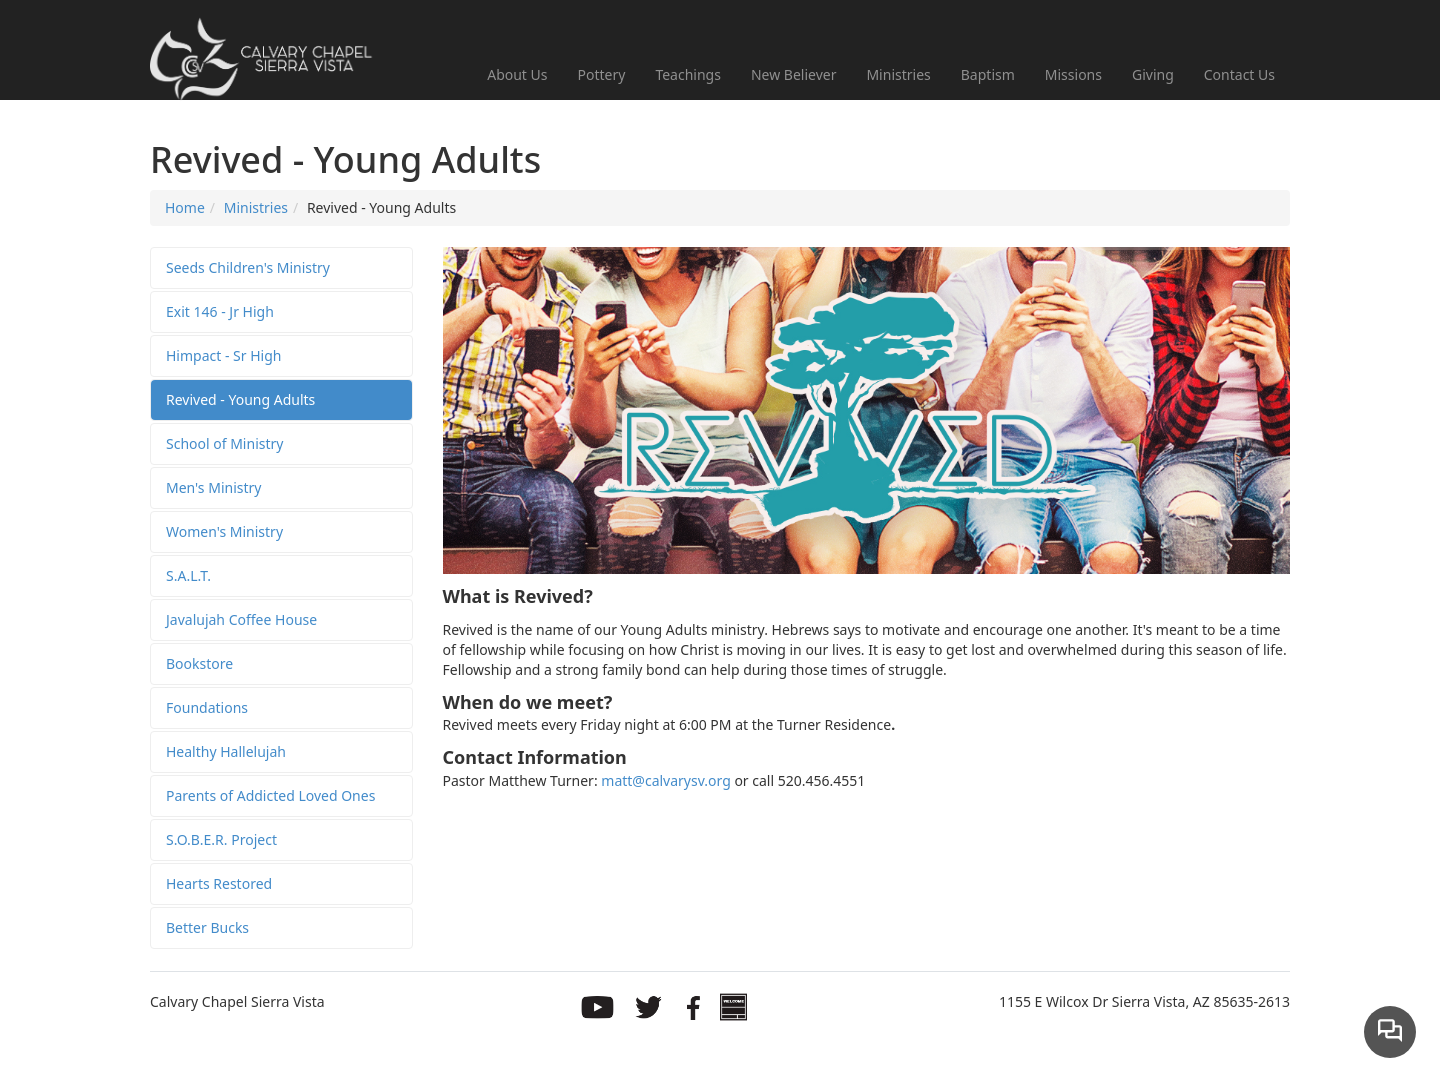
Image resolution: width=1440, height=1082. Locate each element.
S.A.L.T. (188, 575)
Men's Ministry (213, 487)
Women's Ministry (224, 531)
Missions (1073, 74)
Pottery (602, 74)
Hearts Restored (219, 883)
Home (185, 207)
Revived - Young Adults (240, 399)
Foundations (207, 707)
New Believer (794, 74)
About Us (517, 74)
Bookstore (199, 663)
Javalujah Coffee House (241, 619)
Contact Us (1239, 74)
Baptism (988, 74)
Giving (1153, 74)
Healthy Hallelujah (226, 751)
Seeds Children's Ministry (248, 267)
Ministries (898, 74)
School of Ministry (224, 443)
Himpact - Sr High (223, 355)
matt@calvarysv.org (665, 780)
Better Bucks (207, 927)
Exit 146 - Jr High (220, 311)
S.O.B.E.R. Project (221, 839)
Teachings (688, 74)
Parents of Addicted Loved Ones (270, 795)
